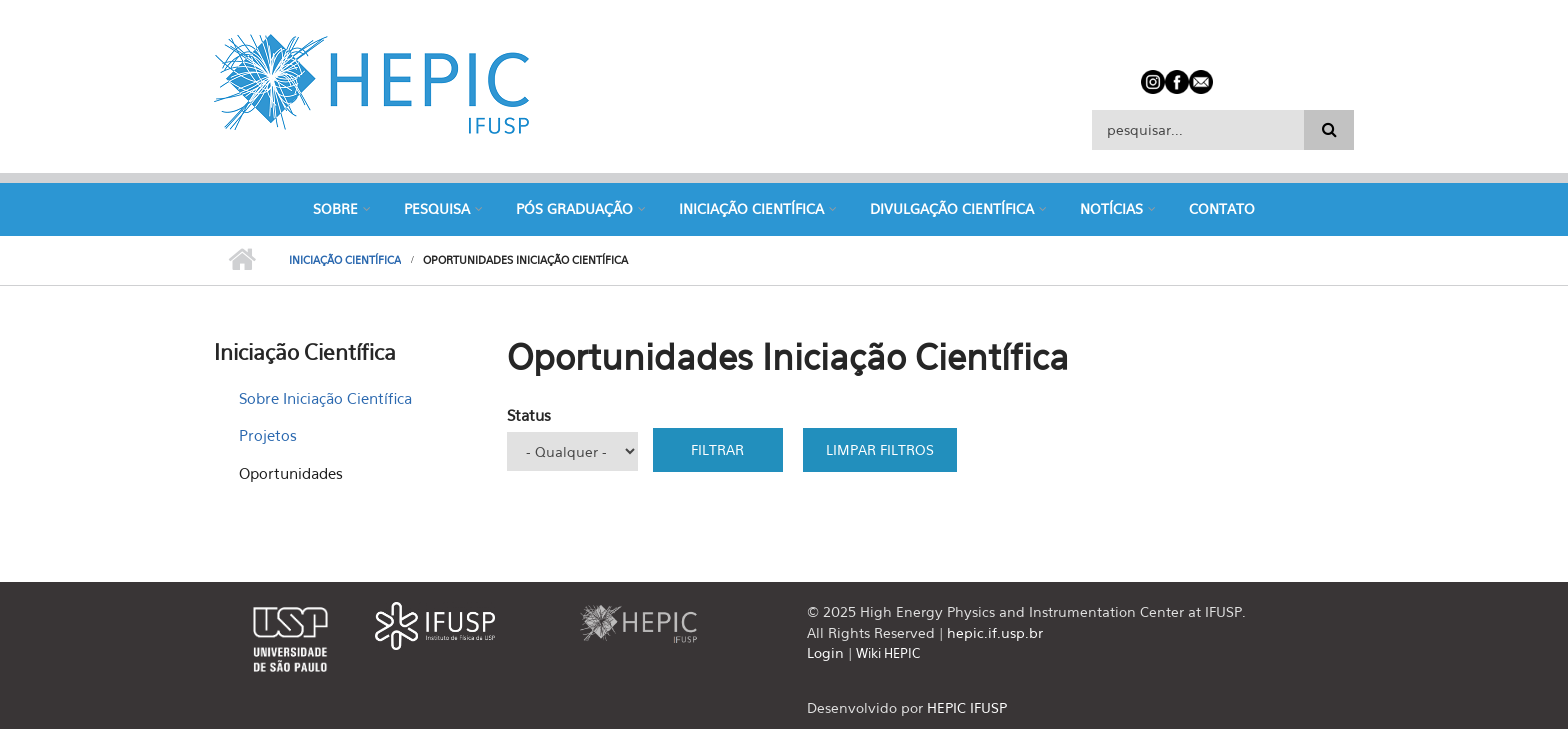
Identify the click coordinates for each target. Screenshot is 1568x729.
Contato (1222, 208)
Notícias (1111, 208)
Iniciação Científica (751, 208)
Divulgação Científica (952, 208)
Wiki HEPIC (888, 653)
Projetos (268, 435)
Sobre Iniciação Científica (325, 398)
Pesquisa (437, 208)
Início (241, 260)
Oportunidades (291, 473)
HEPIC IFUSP (967, 707)
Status (529, 415)
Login (825, 652)
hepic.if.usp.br (995, 632)
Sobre (335, 208)
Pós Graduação (574, 208)
